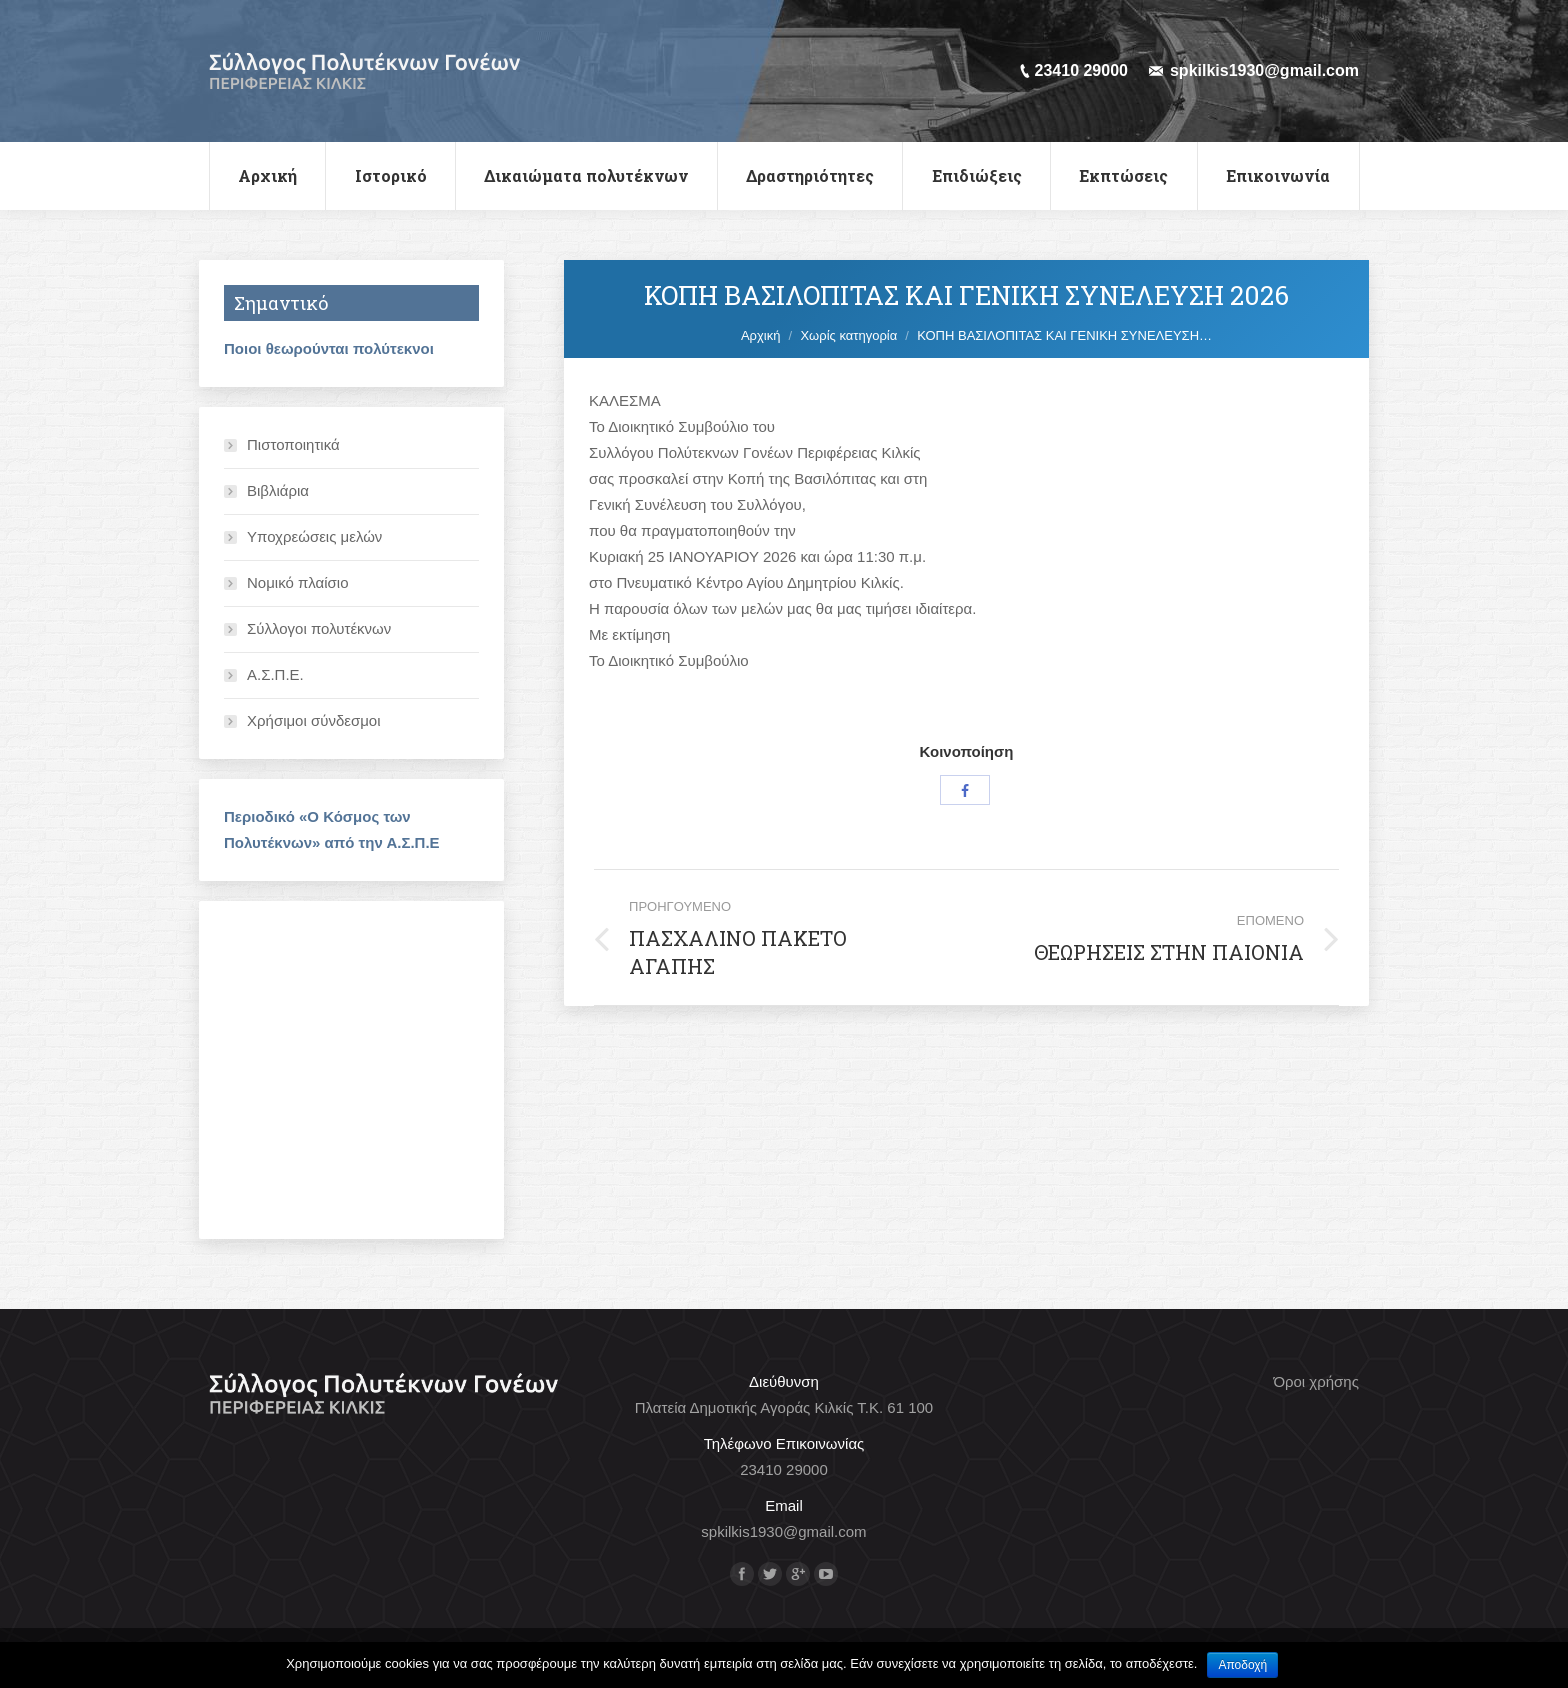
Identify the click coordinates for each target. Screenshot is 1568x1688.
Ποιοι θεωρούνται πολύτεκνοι (329, 348)
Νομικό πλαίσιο (298, 582)
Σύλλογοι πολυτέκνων (319, 628)
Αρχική (761, 335)
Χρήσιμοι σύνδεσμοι (314, 720)
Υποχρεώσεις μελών (314, 536)
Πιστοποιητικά (293, 444)
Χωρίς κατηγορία (848, 335)
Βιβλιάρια (278, 490)
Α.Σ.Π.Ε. (275, 674)
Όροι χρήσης (1316, 1381)
